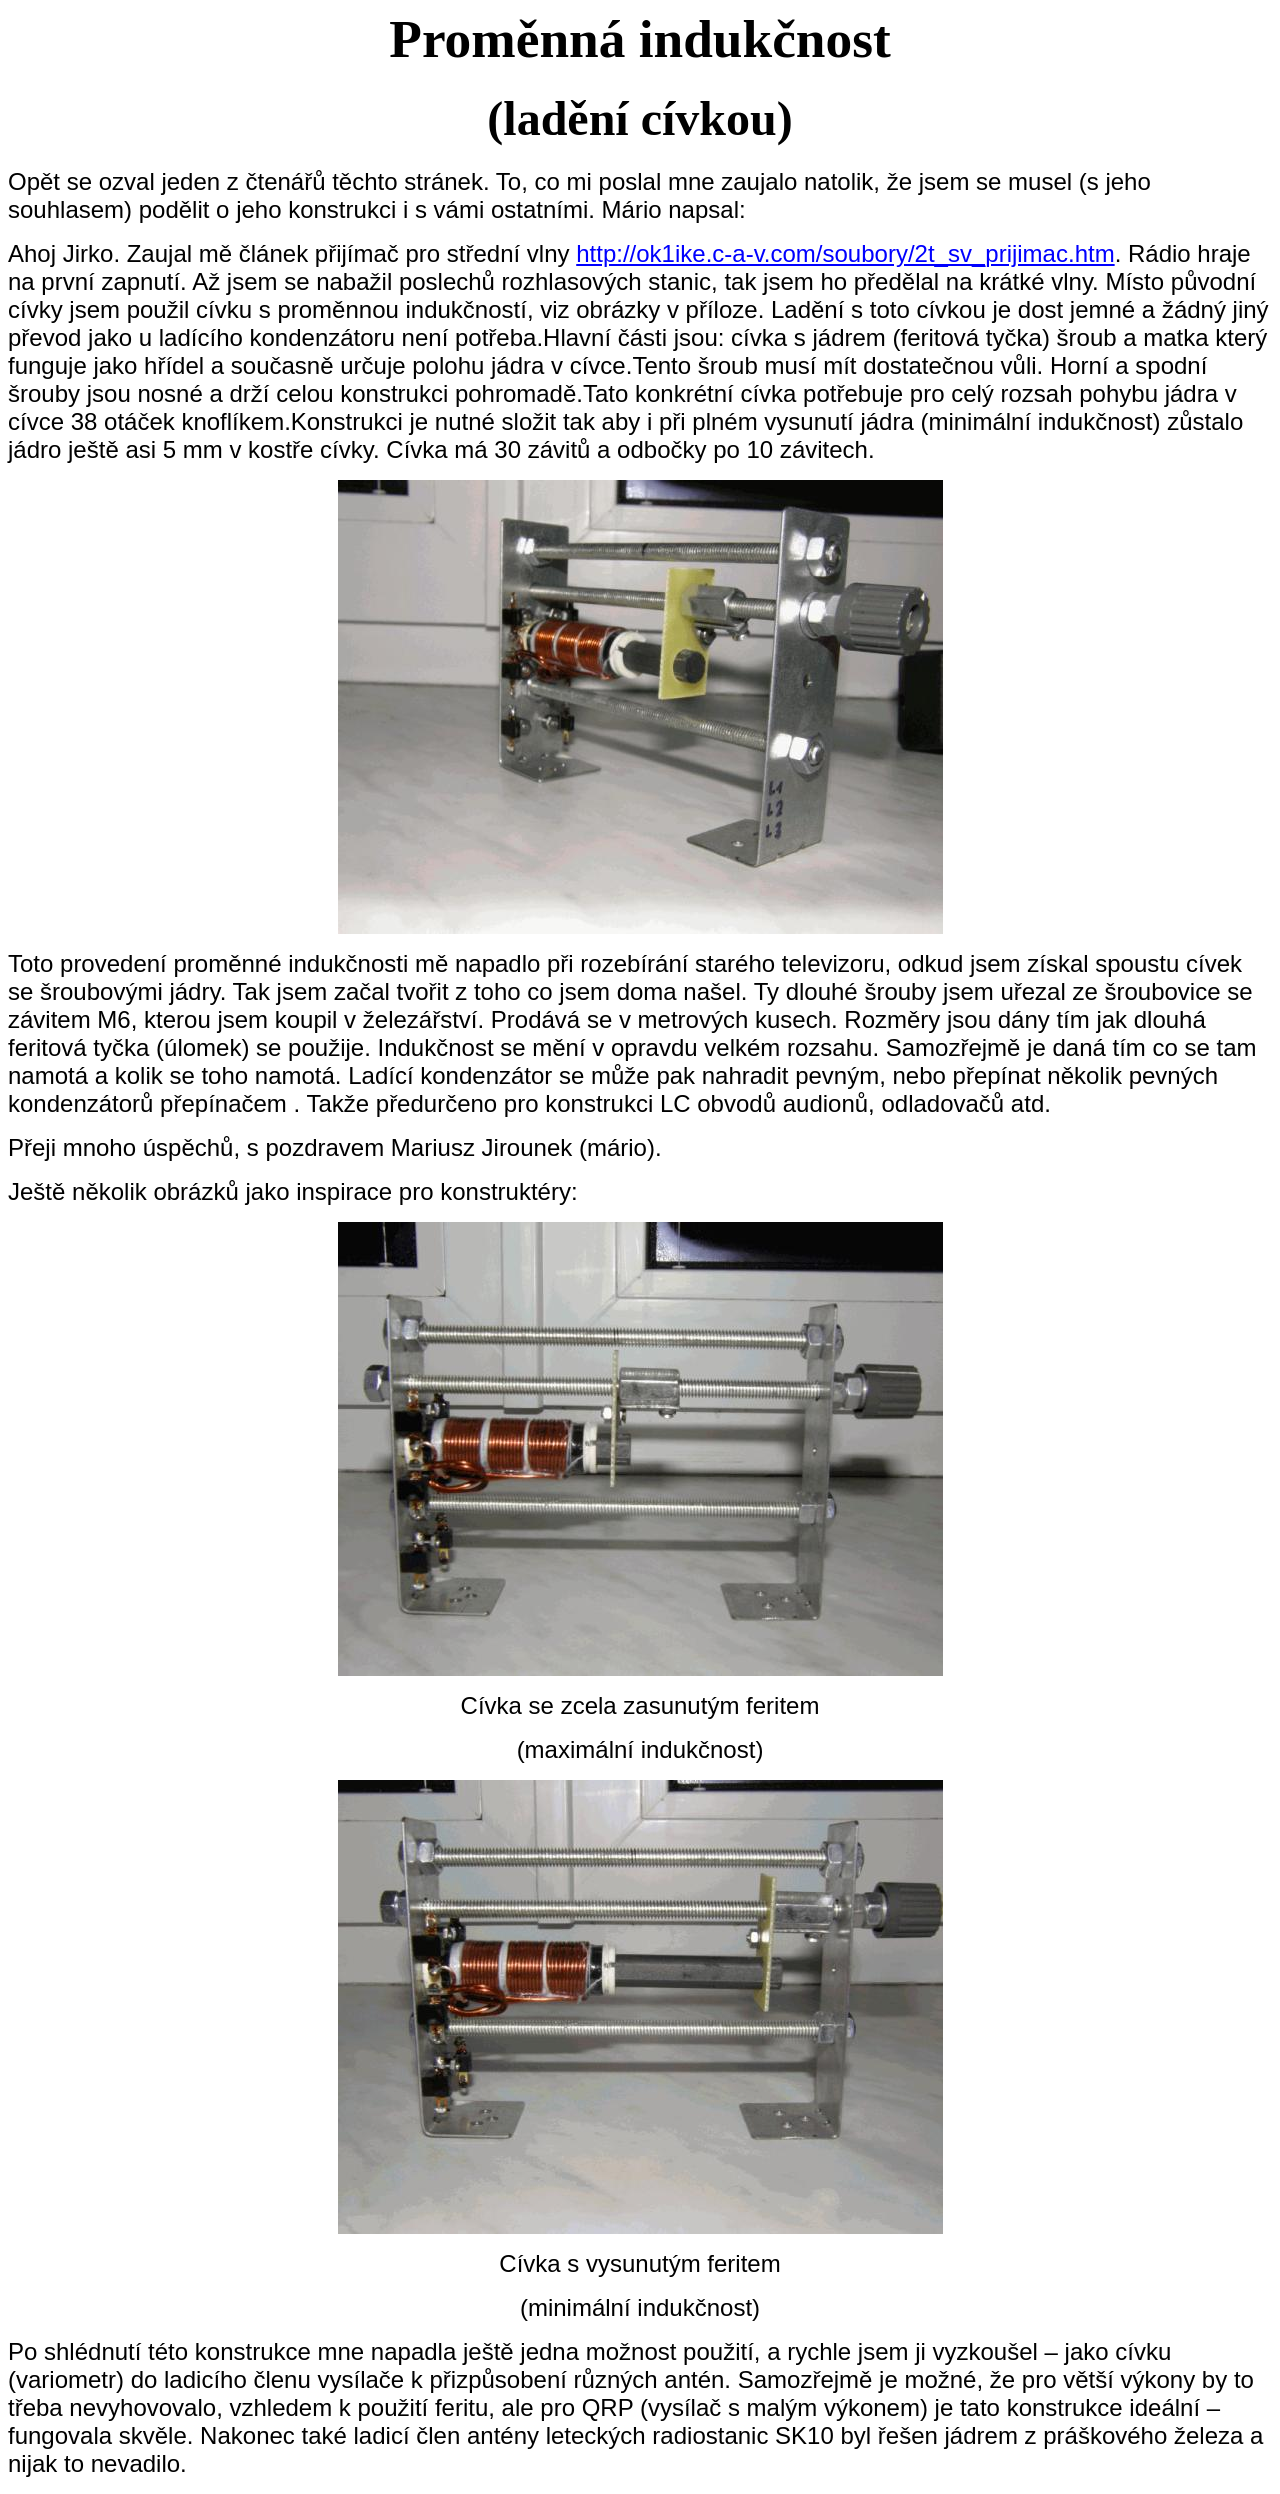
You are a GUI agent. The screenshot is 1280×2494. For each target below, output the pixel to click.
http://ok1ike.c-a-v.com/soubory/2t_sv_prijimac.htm (845, 253)
